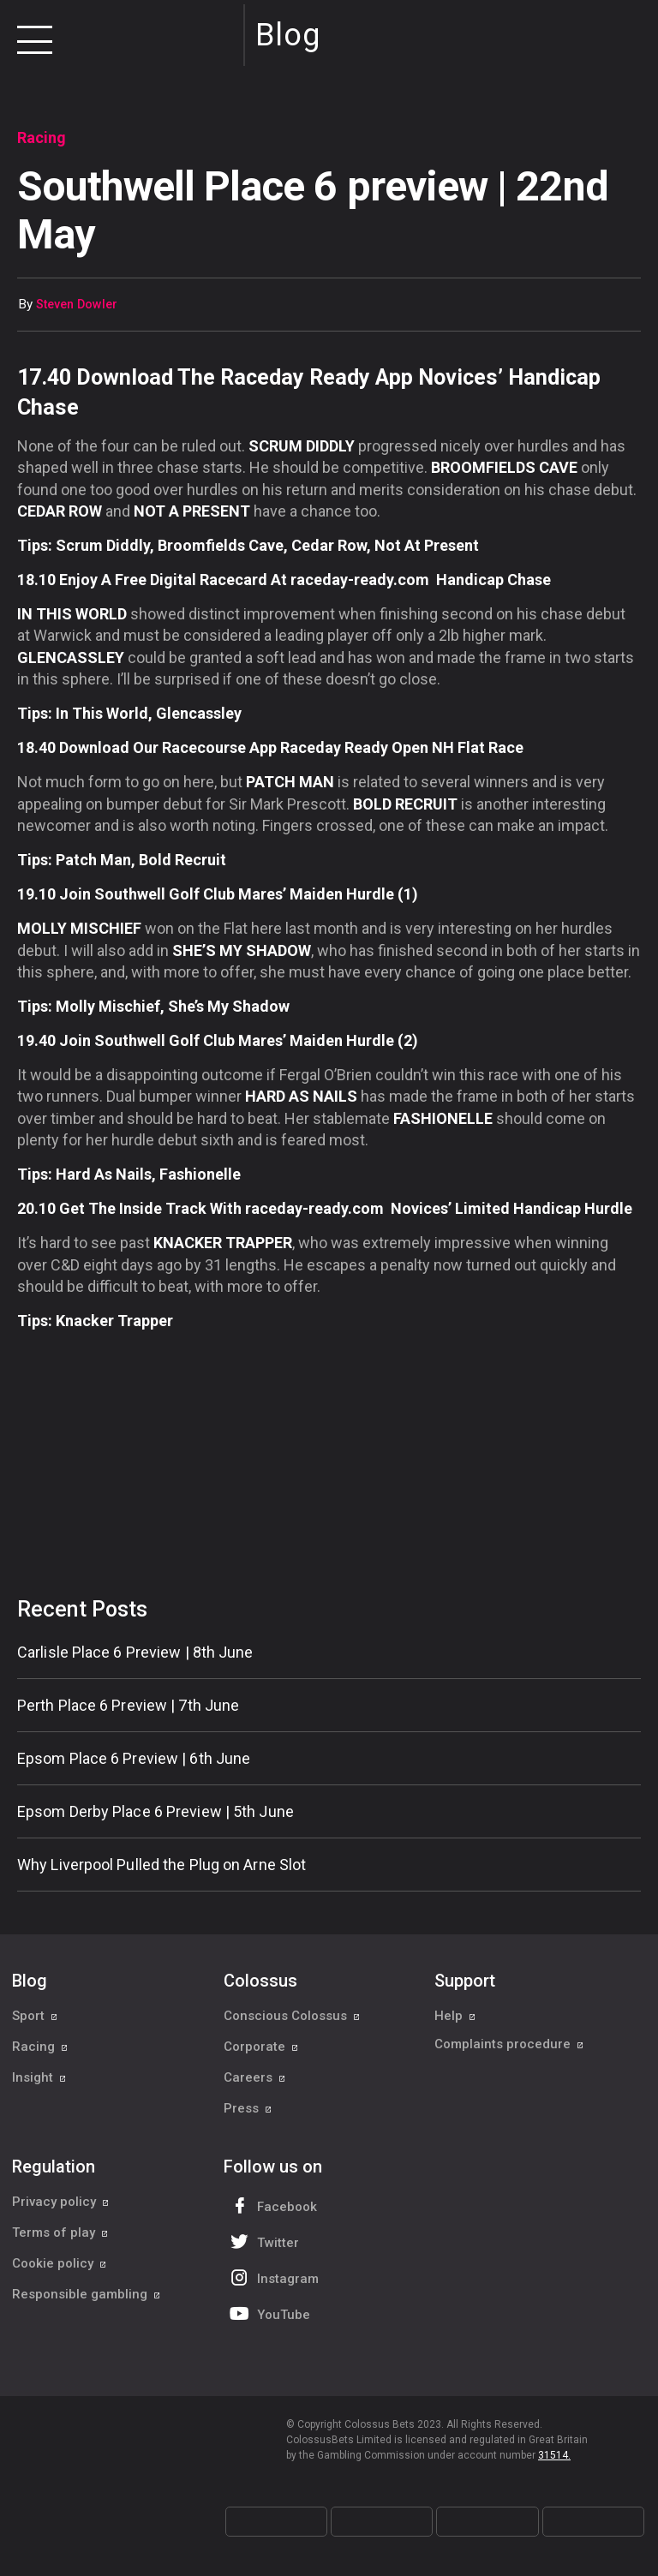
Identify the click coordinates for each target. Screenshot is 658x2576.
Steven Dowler (76, 304)
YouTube (268, 2313)
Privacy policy (61, 2201)
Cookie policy (59, 2263)
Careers (255, 2077)
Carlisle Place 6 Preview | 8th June (135, 1652)
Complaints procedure (509, 2046)
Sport (35, 2015)
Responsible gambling (86, 2294)
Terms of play (60, 2232)
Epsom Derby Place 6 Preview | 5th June (155, 1811)
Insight (39, 2077)
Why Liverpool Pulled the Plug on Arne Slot (161, 1865)
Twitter (262, 2241)
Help (455, 2015)
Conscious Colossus (292, 2015)
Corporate (261, 2046)
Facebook (271, 2205)
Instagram (272, 2277)
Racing (40, 2046)
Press (248, 2108)
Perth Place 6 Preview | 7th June (128, 1705)
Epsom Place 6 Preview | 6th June (133, 1758)
